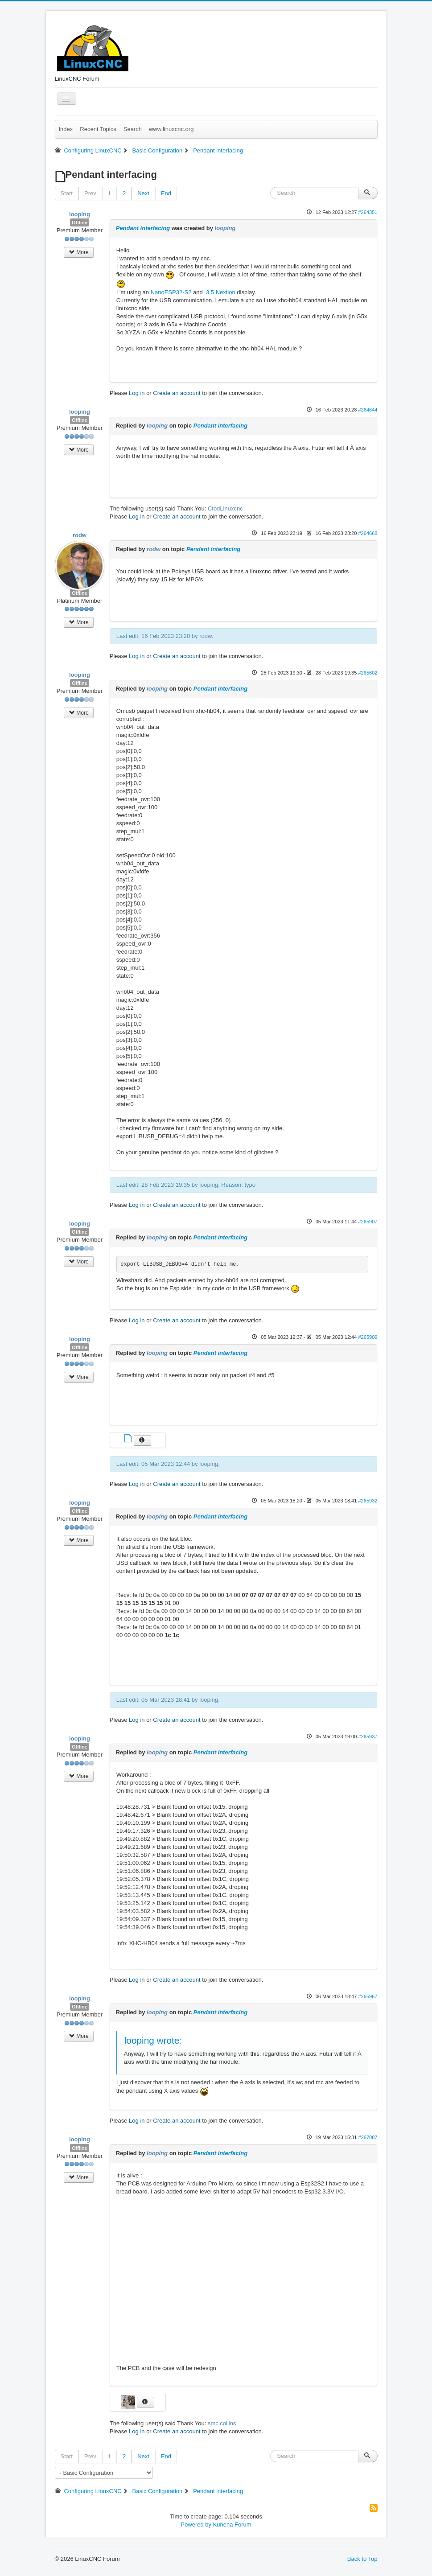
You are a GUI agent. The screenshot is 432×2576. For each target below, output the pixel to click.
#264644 (367, 409)
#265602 (367, 672)
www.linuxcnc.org (171, 129)
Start (67, 193)
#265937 (367, 1736)
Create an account (176, 393)
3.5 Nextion (219, 292)
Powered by (196, 2524)
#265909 (367, 1337)
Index (66, 129)
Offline (79, 222)
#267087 (367, 2137)
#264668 (367, 533)
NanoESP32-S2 (171, 292)
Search (132, 129)
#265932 (367, 1500)
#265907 (367, 1221)
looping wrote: (153, 2040)
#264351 (367, 212)
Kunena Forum (232, 2524)
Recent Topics (98, 129)
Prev (90, 193)
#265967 (367, 1996)
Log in (136, 393)
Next (143, 193)
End (166, 193)
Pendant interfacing (143, 228)
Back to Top (362, 2558)
